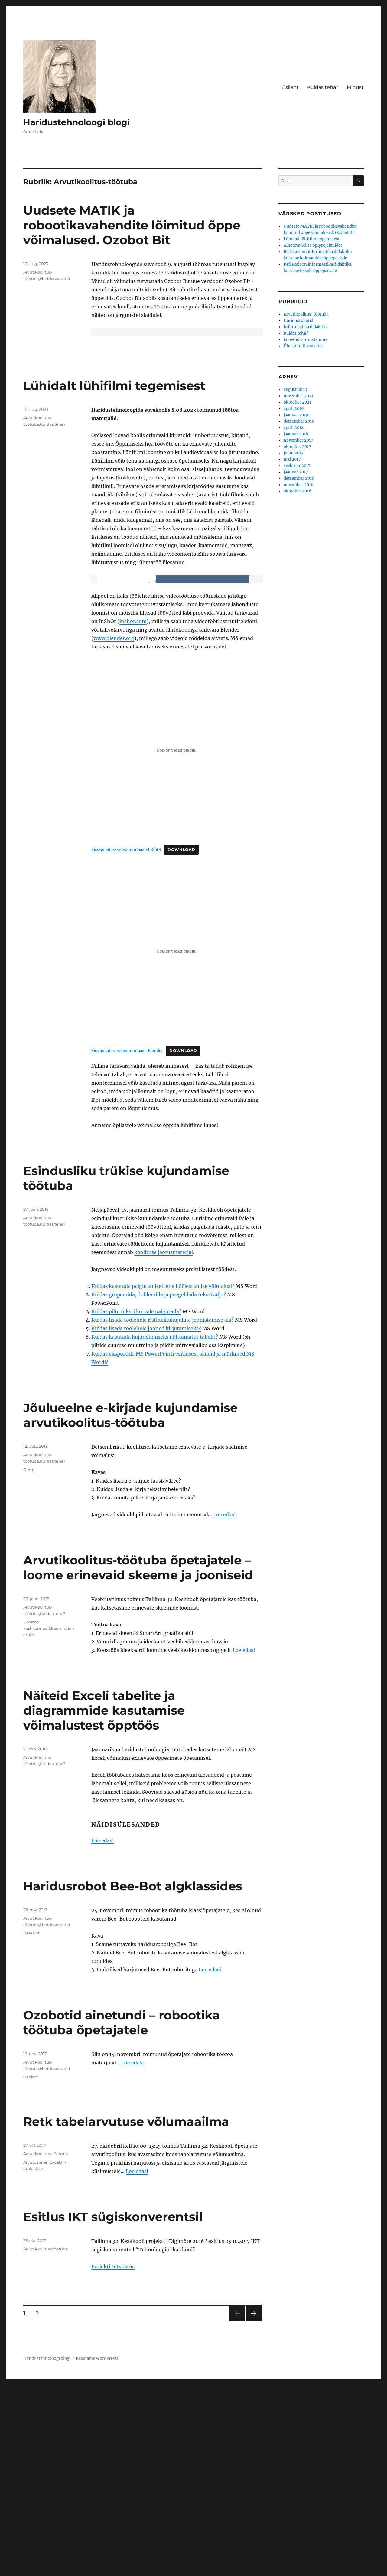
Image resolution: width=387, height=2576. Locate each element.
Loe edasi (224, 1706)
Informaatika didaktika (306, 327)
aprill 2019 (294, 408)
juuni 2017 (294, 453)
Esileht (290, 87)
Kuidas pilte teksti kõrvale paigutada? (136, 1502)
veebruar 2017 (297, 465)
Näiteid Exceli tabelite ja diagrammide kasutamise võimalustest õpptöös (104, 1901)
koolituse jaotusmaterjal (163, 1443)
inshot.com (133, 812)
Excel (55, 2353)
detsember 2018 (299, 421)
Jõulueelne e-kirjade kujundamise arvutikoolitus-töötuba (130, 1606)
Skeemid (58, 1819)
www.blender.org (113, 829)
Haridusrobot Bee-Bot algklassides (132, 2077)
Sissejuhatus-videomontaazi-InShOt (126, 1040)
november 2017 (298, 440)
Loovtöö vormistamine (305, 339)
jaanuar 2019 (296, 414)
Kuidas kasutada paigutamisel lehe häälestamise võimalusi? (162, 1477)
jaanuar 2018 (296, 434)
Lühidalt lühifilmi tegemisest (114, 481)
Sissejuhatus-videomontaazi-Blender (127, 1241)
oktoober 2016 (297, 491)
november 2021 (298, 395)
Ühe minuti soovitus (303, 346)
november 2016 (299, 484)
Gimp (28, 1660)
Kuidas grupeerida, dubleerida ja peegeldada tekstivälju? (158, 1486)
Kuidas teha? (322, 87)
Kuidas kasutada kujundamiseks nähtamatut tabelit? (154, 1528)
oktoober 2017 (297, 446)
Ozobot (30, 2268)
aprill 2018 (294, 427)
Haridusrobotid (55, 278)
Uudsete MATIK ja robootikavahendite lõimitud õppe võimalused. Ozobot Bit (131, 225)
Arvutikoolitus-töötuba (45, 2344)
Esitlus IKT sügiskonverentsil (113, 2407)
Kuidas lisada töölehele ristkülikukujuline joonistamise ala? (162, 1511)
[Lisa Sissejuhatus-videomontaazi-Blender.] (176, 1142)
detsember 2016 (299, 478)
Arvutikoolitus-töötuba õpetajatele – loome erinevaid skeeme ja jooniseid (138, 1758)
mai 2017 (292, 459)
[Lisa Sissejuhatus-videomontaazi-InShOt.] (176, 941)
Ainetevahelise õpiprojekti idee (313, 245)
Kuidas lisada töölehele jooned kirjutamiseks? (146, 1519)
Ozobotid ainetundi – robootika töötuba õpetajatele (121, 2213)
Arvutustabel (36, 2353)
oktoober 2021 (297, 402)
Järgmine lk (252, 2512)
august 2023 (295, 389)
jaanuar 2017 (296, 472)
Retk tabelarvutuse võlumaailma (126, 2312)
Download (181, 1040)
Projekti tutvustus (113, 2457)
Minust (355, 87)
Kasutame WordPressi (97, 2549)
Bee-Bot (31, 2124)
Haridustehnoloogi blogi (76, 122)
